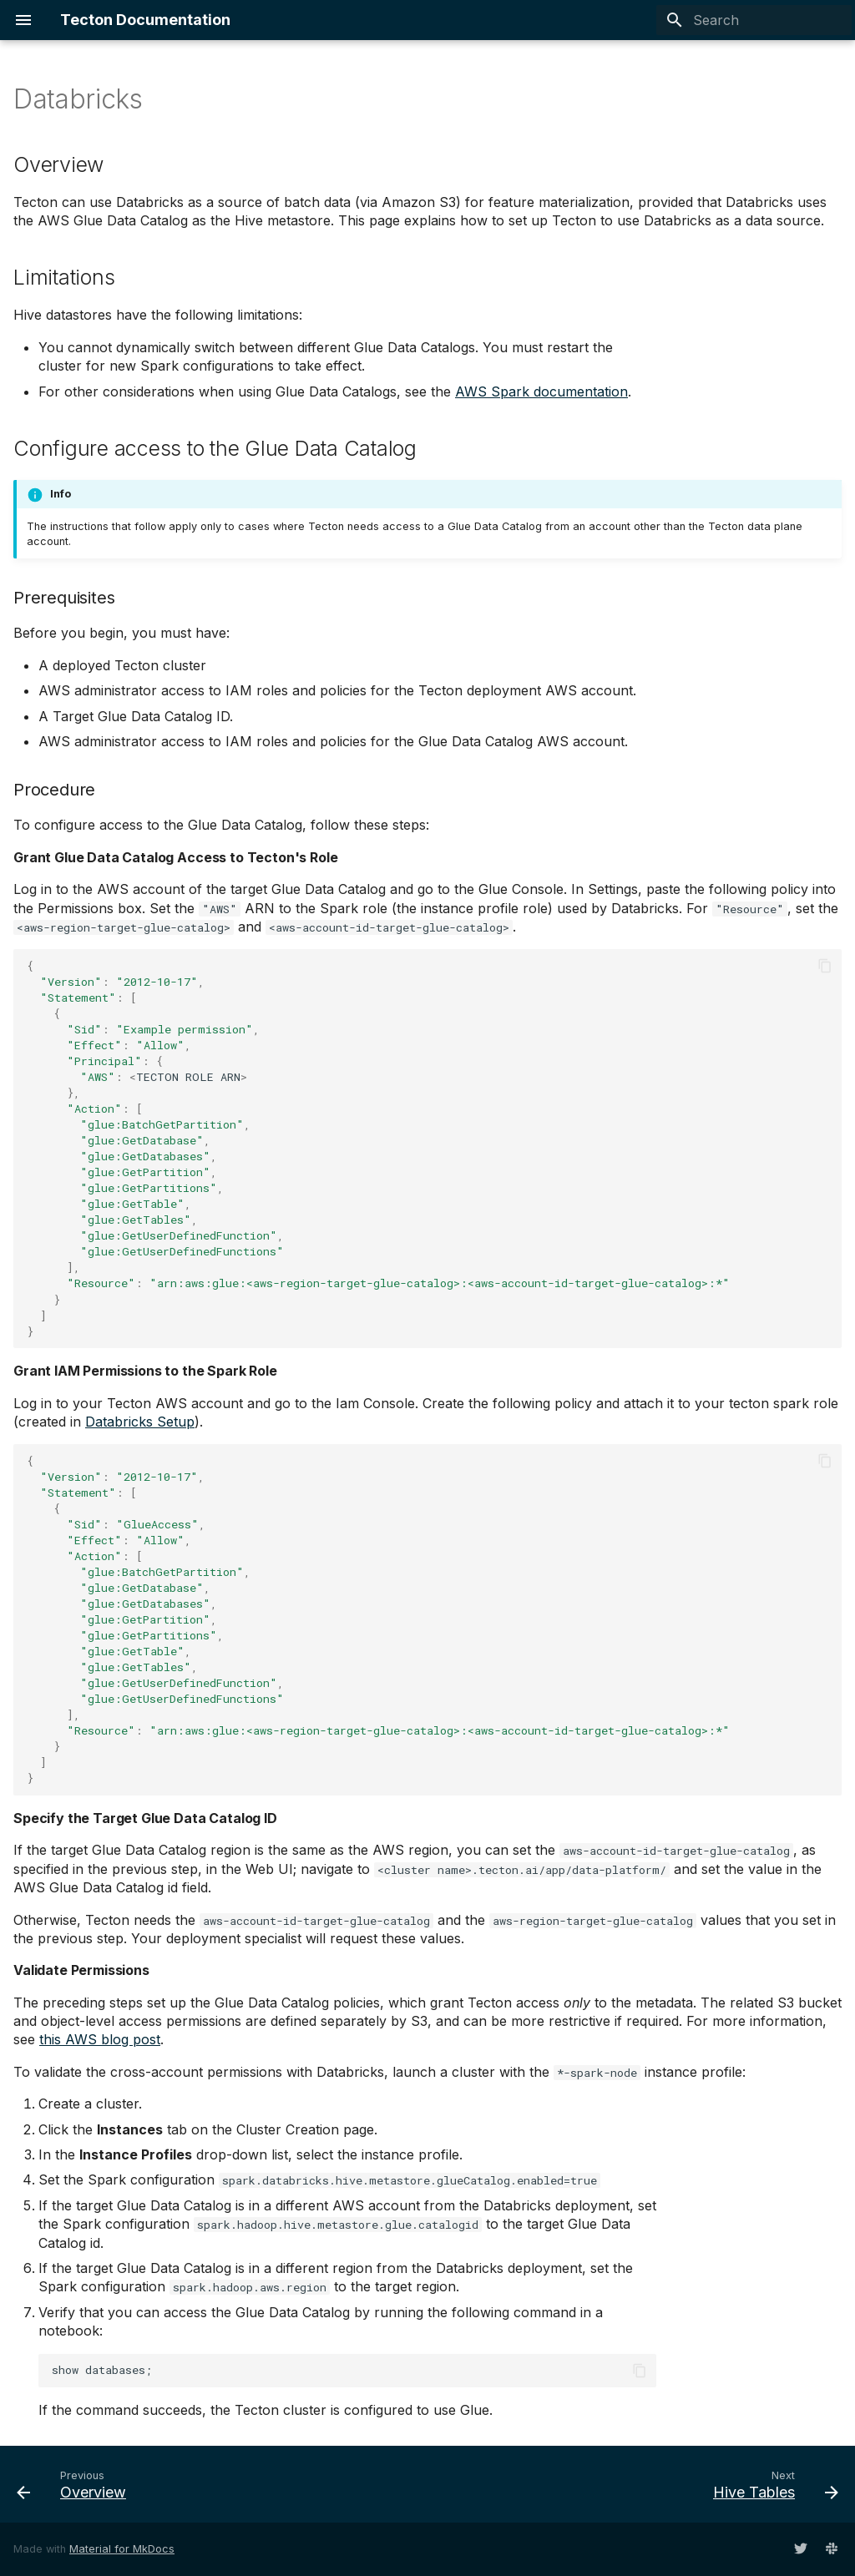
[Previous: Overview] (76, 2484)
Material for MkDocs (122, 2549)
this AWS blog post (99, 2039)
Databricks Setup (140, 1421)
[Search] (754, 20)
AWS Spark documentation (541, 391)
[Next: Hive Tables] (771, 2484)
